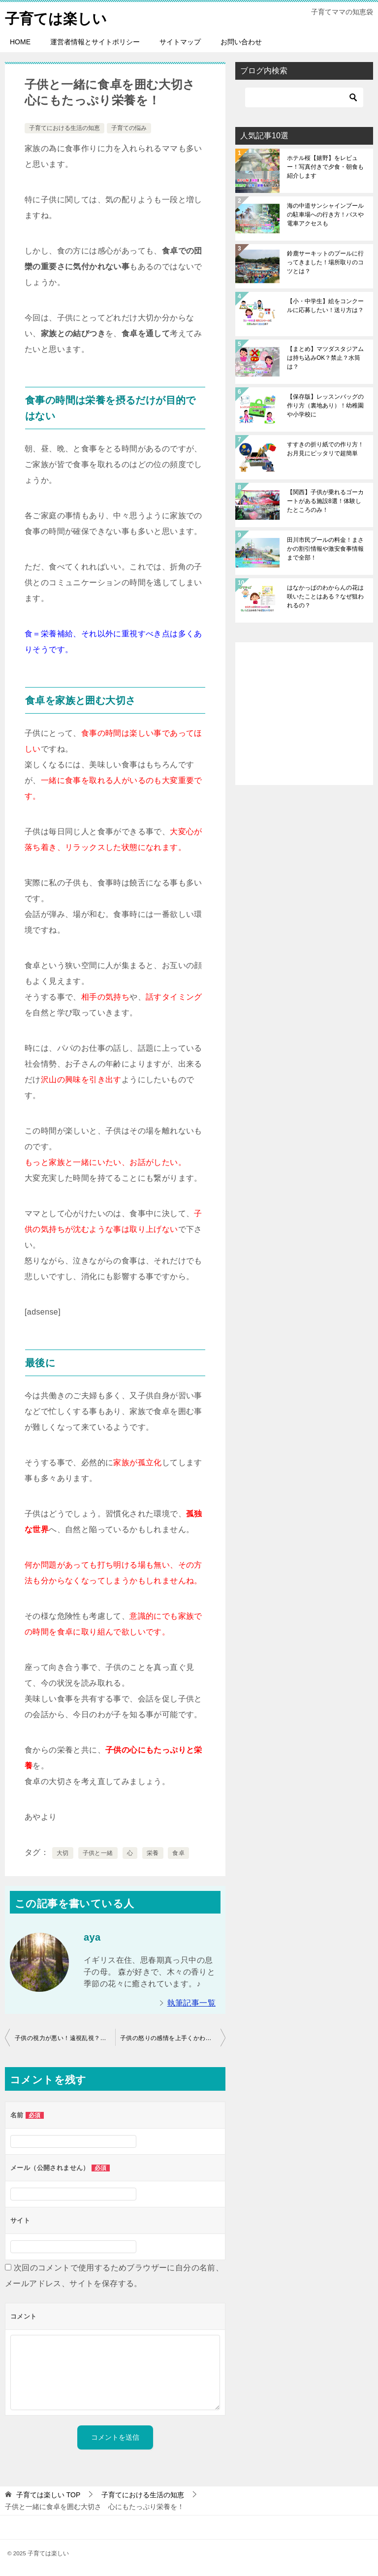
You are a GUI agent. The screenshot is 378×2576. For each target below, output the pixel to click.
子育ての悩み (129, 128)
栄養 (153, 1852)
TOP (48, 2494)
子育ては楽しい (57, 17)
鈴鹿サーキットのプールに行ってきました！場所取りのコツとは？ (325, 262)
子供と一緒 (98, 1852)
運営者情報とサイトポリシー (95, 42)
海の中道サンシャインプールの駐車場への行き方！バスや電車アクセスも (325, 214)
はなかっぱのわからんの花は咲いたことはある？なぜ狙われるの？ (325, 596)
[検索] (304, 97)
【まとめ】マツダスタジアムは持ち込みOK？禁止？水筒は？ (325, 358)
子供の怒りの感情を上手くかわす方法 (172, 2038)
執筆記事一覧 (191, 2003)
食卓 (178, 1852)
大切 (63, 1852)
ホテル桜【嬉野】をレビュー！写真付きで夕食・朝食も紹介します (325, 167)
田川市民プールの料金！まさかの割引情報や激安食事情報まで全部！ (325, 548)
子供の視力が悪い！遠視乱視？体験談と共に (65, 2038)
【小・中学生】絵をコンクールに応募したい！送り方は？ (325, 306)
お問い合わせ (241, 42)
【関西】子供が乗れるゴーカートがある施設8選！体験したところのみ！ (325, 501)
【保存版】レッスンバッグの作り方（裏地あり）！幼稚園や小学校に (325, 405)
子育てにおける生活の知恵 (64, 128)
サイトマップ (180, 42)
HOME (20, 42)
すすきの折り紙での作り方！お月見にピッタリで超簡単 (325, 449)
